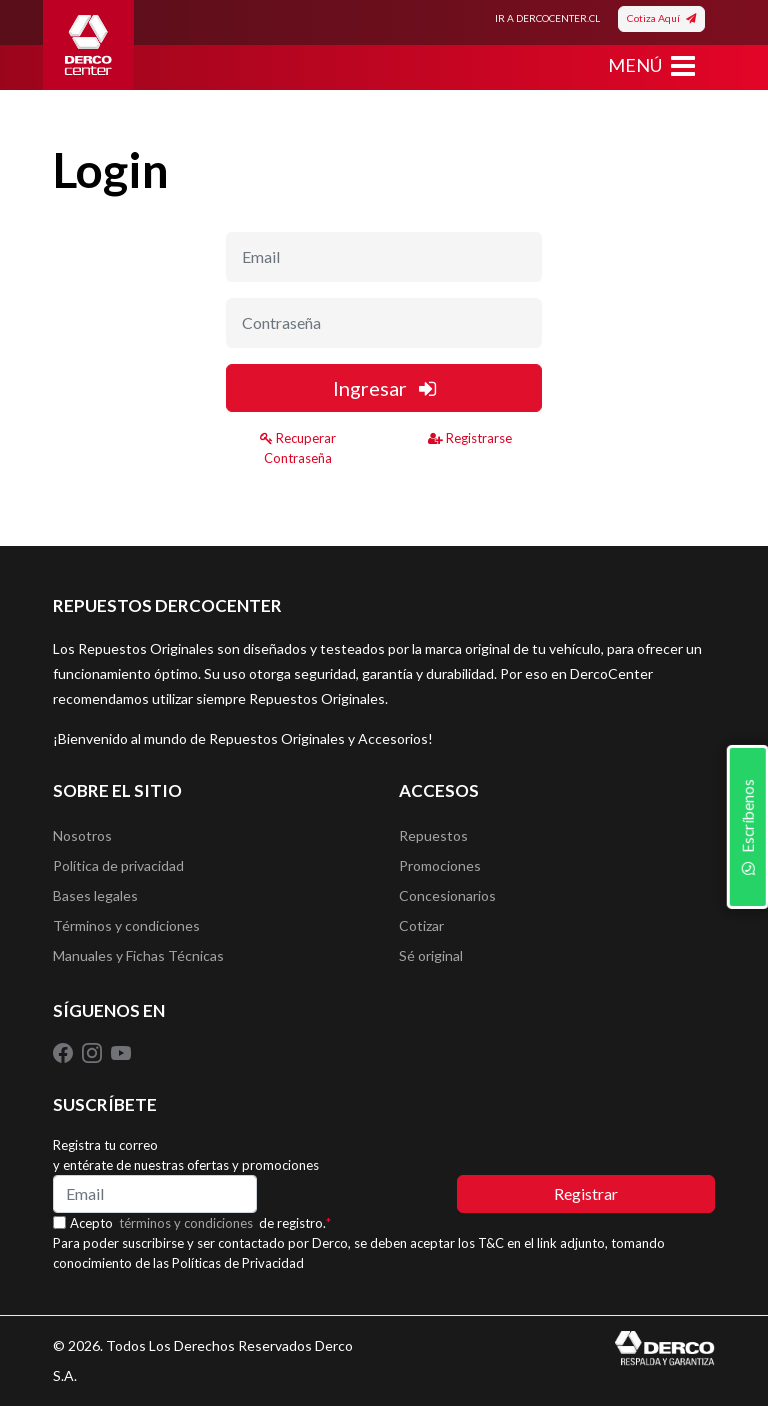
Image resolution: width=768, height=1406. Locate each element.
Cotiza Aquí (661, 18)
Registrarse (470, 438)
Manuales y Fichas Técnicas (138, 955)
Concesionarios (447, 895)
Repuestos (433, 835)
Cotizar (421, 925)
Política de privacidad (118, 865)
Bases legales (95, 895)
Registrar (586, 1193)
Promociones (440, 865)
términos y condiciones (186, 1223)
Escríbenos (747, 827)
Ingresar (384, 388)
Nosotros (82, 835)
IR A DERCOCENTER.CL (547, 18)
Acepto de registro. (200, 1223)
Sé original (431, 955)
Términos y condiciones (126, 925)
